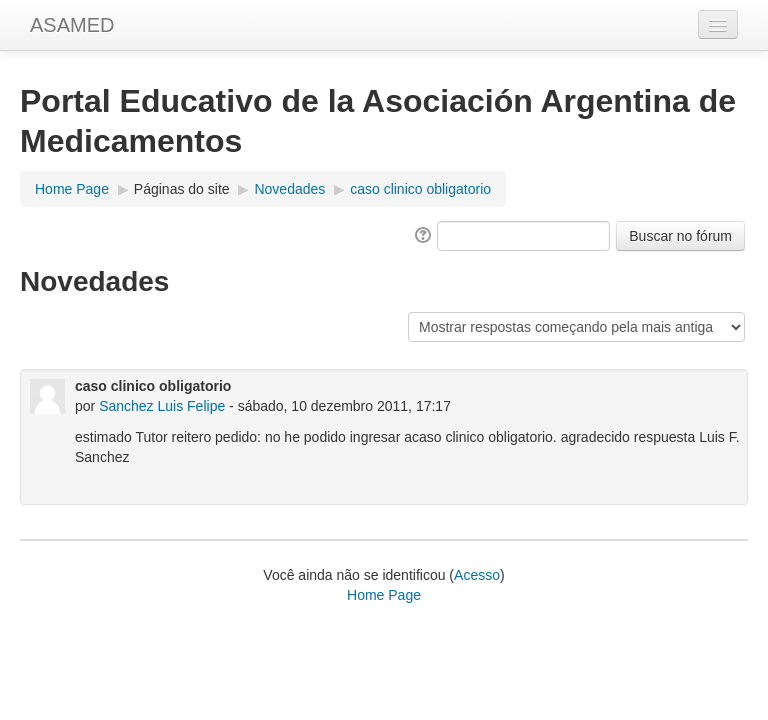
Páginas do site (182, 189)
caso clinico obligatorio (420, 189)
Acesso (477, 575)
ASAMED (72, 25)
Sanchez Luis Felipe (162, 406)
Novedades (289, 189)
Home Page (72, 189)
